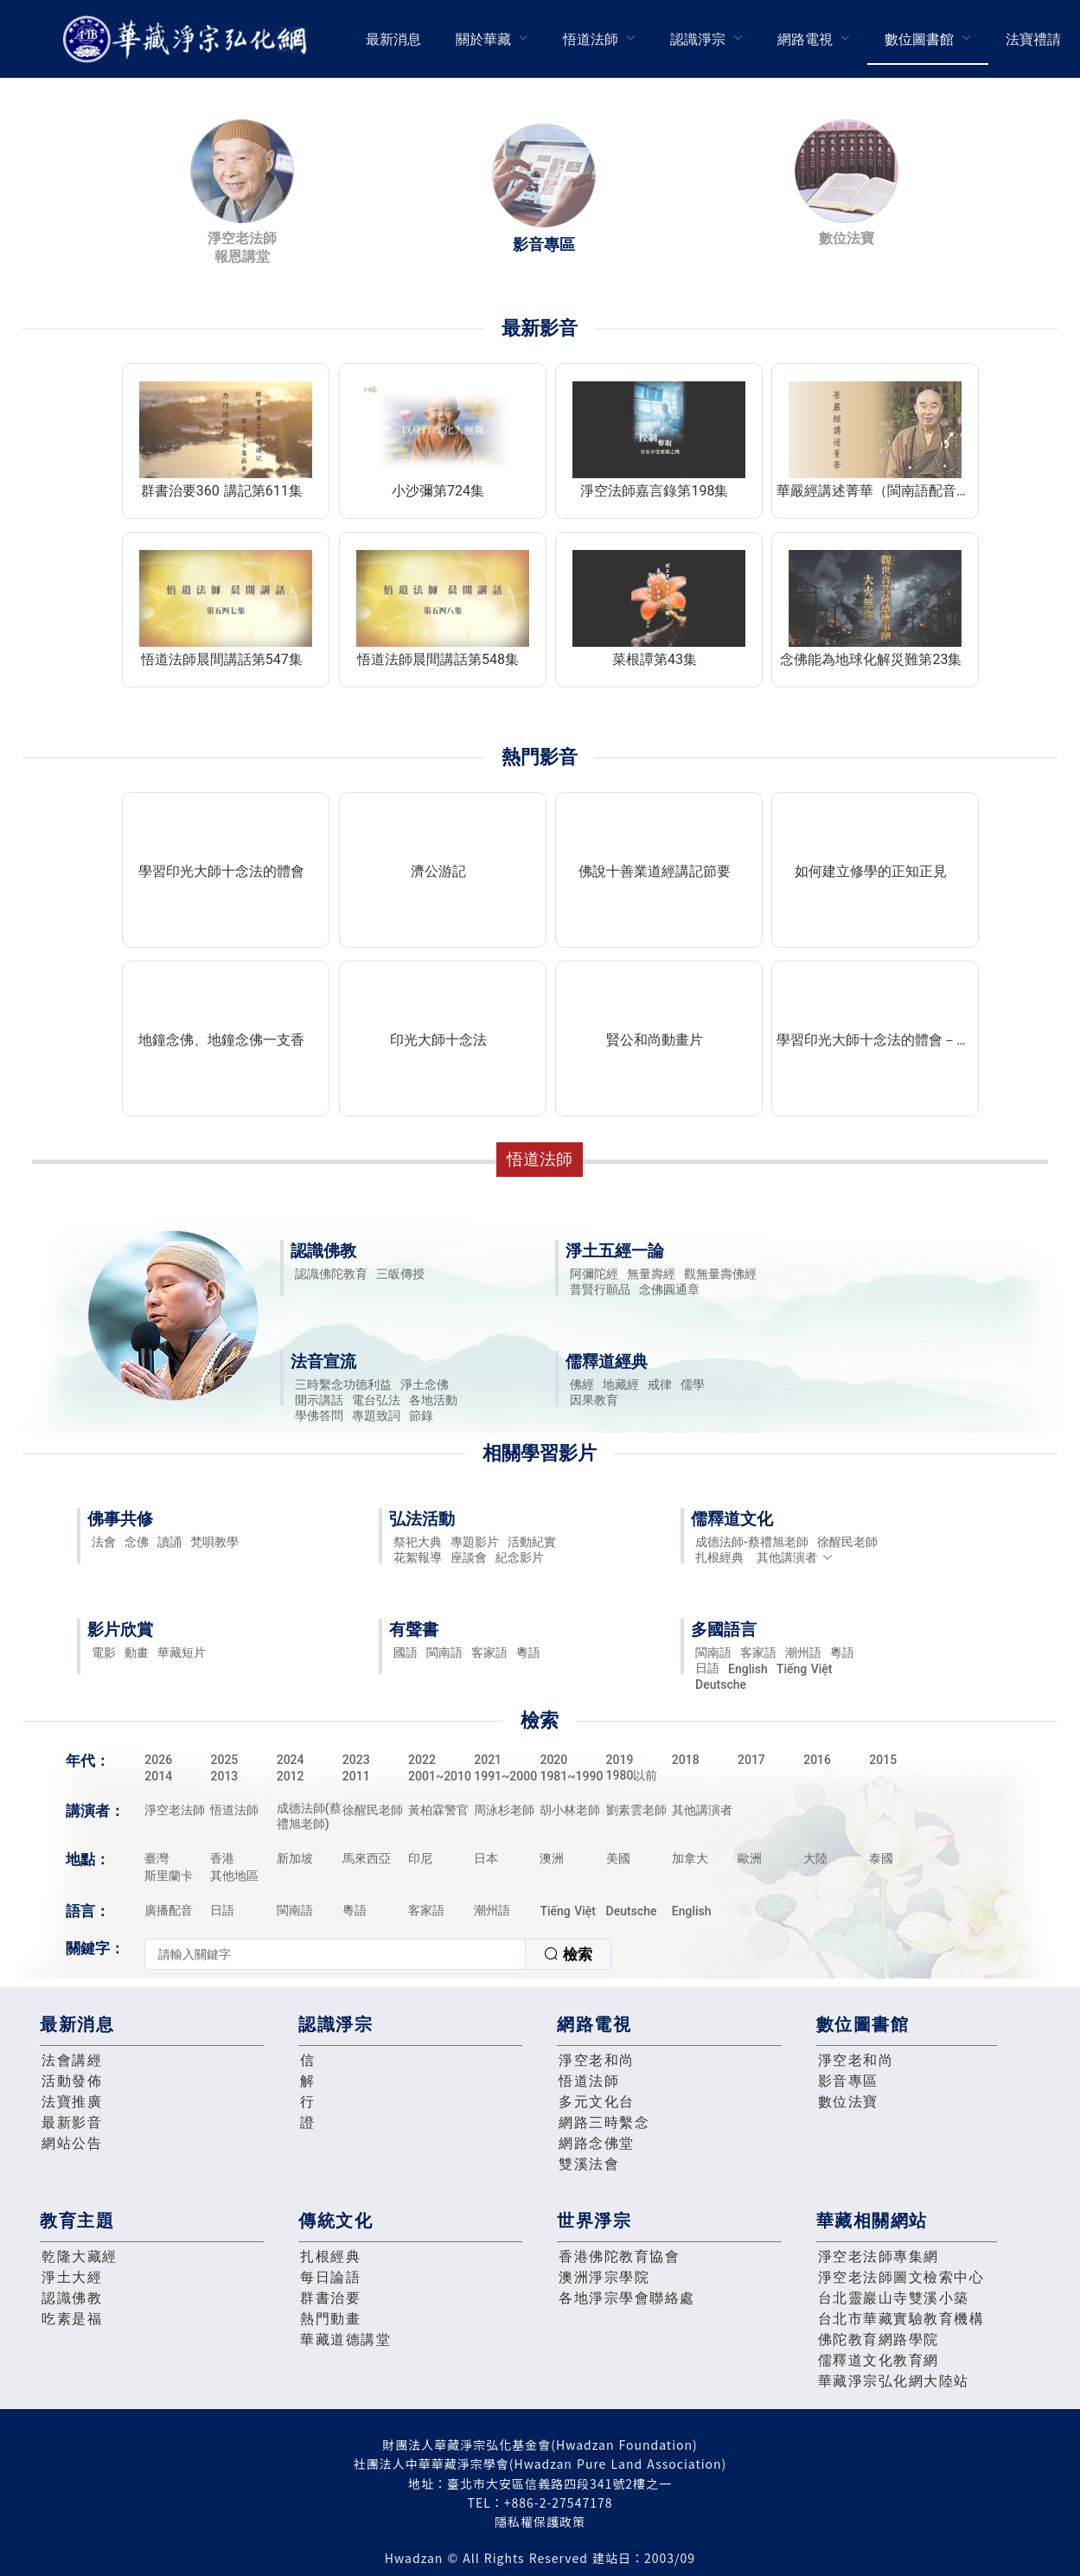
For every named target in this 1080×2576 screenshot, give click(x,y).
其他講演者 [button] (795, 1557)
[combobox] (377, 1954)
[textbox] (335, 1954)
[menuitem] (393, 39)
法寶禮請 (1033, 39)
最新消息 (393, 39)
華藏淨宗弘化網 (188, 39)
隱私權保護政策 (540, 2521)
